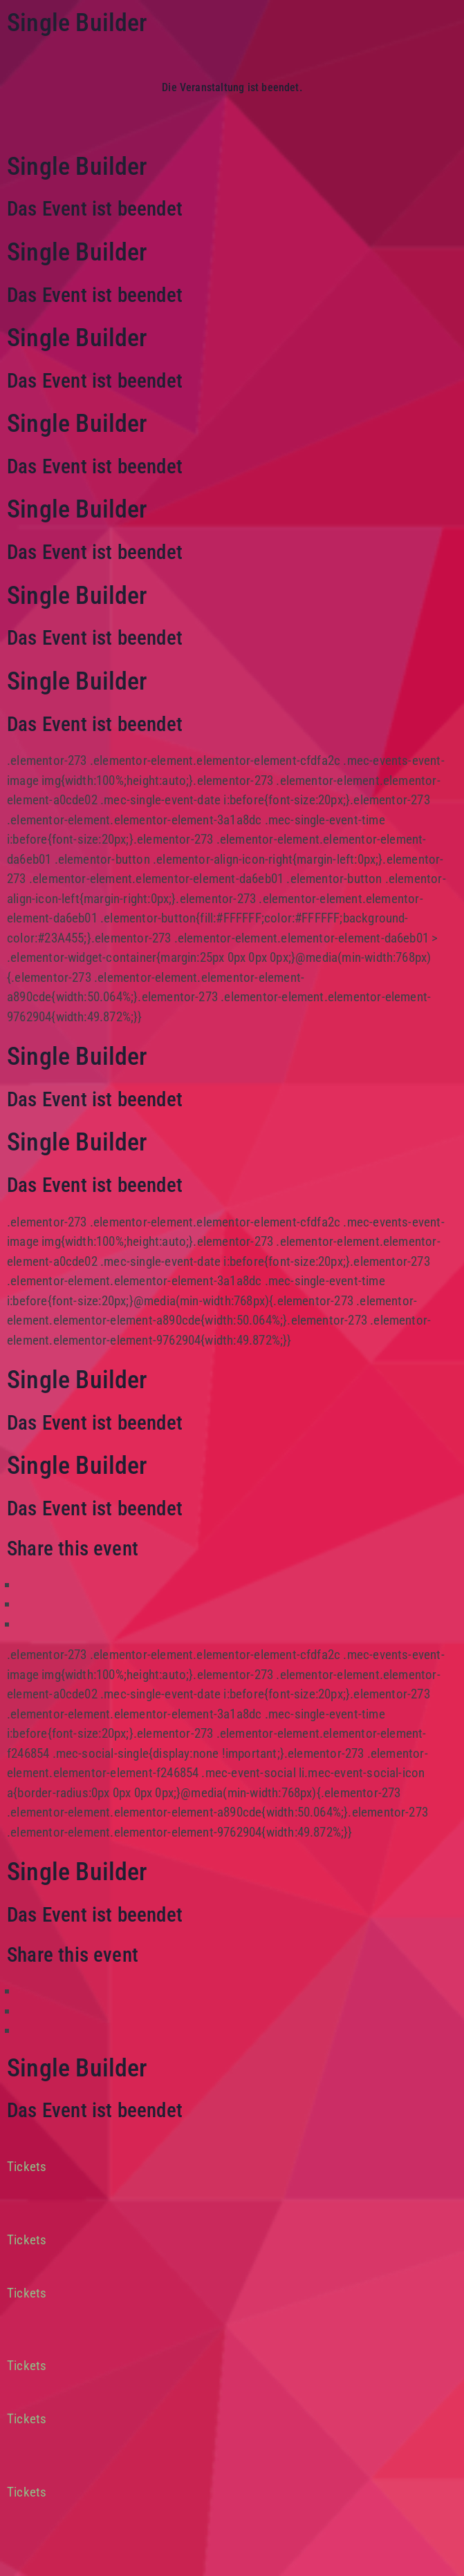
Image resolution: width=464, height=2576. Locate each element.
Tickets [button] (26, 2167)
